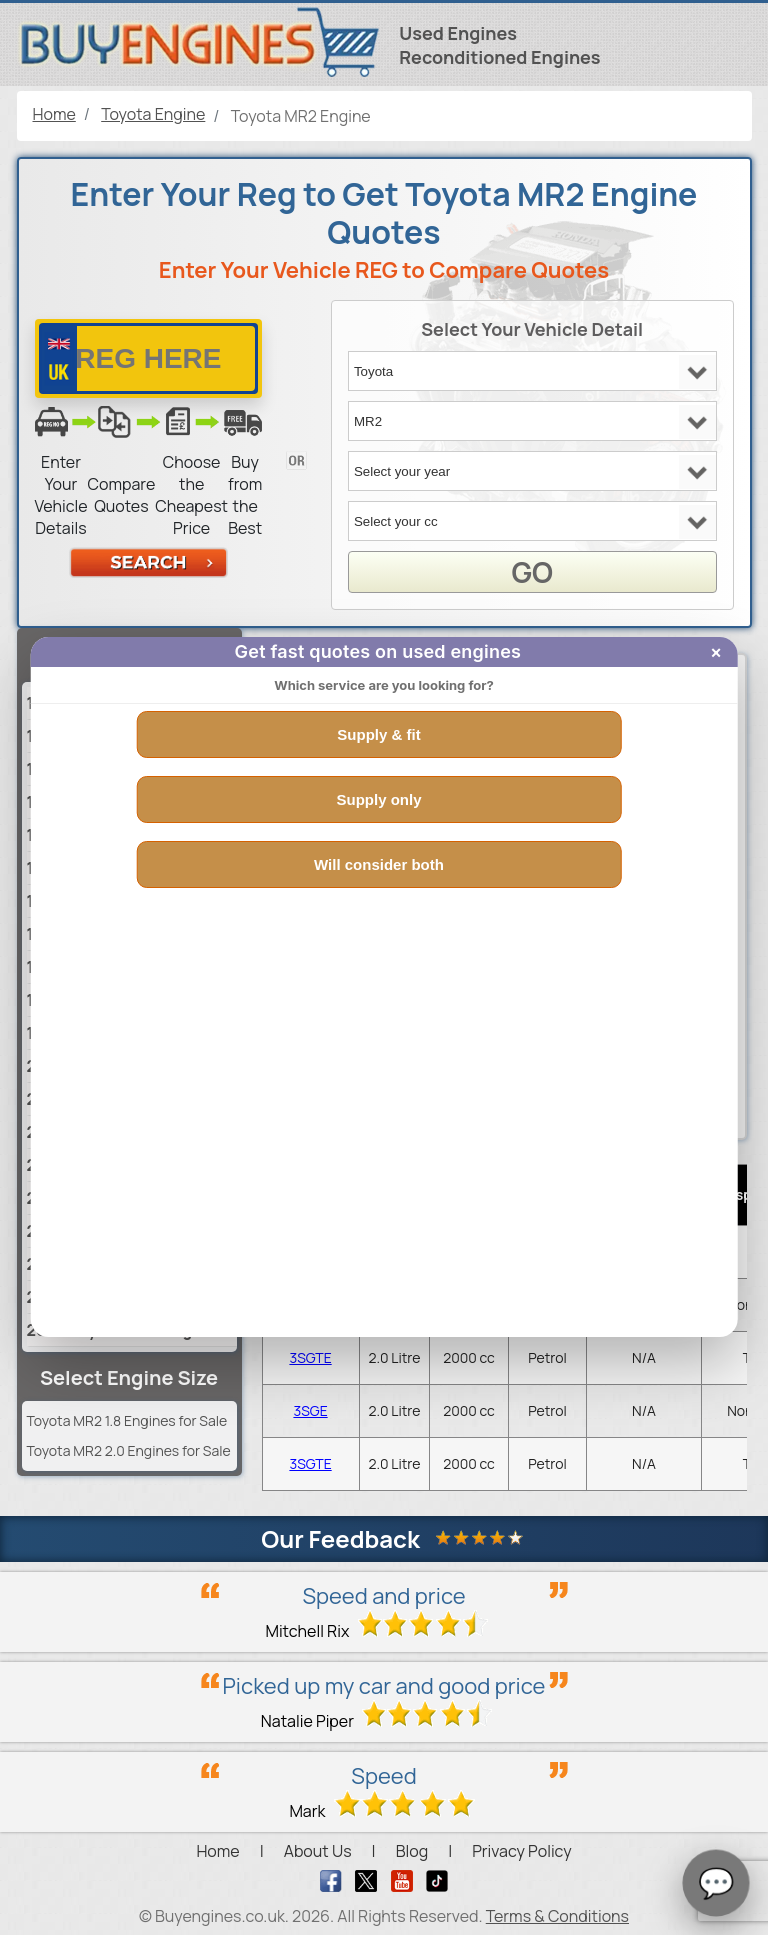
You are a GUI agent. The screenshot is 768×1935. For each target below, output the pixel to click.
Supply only (378, 799)
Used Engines (458, 33)
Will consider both (379, 864)
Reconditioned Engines (499, 57)
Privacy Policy (521, 1851)
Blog (412, 1851)
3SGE (310, 1410)
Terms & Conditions (557, 1916)
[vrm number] (149, 358)
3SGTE (310, 1357)
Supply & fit (378, 734)
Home (217, 1851)
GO (531, 572)
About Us (318, 1851)
